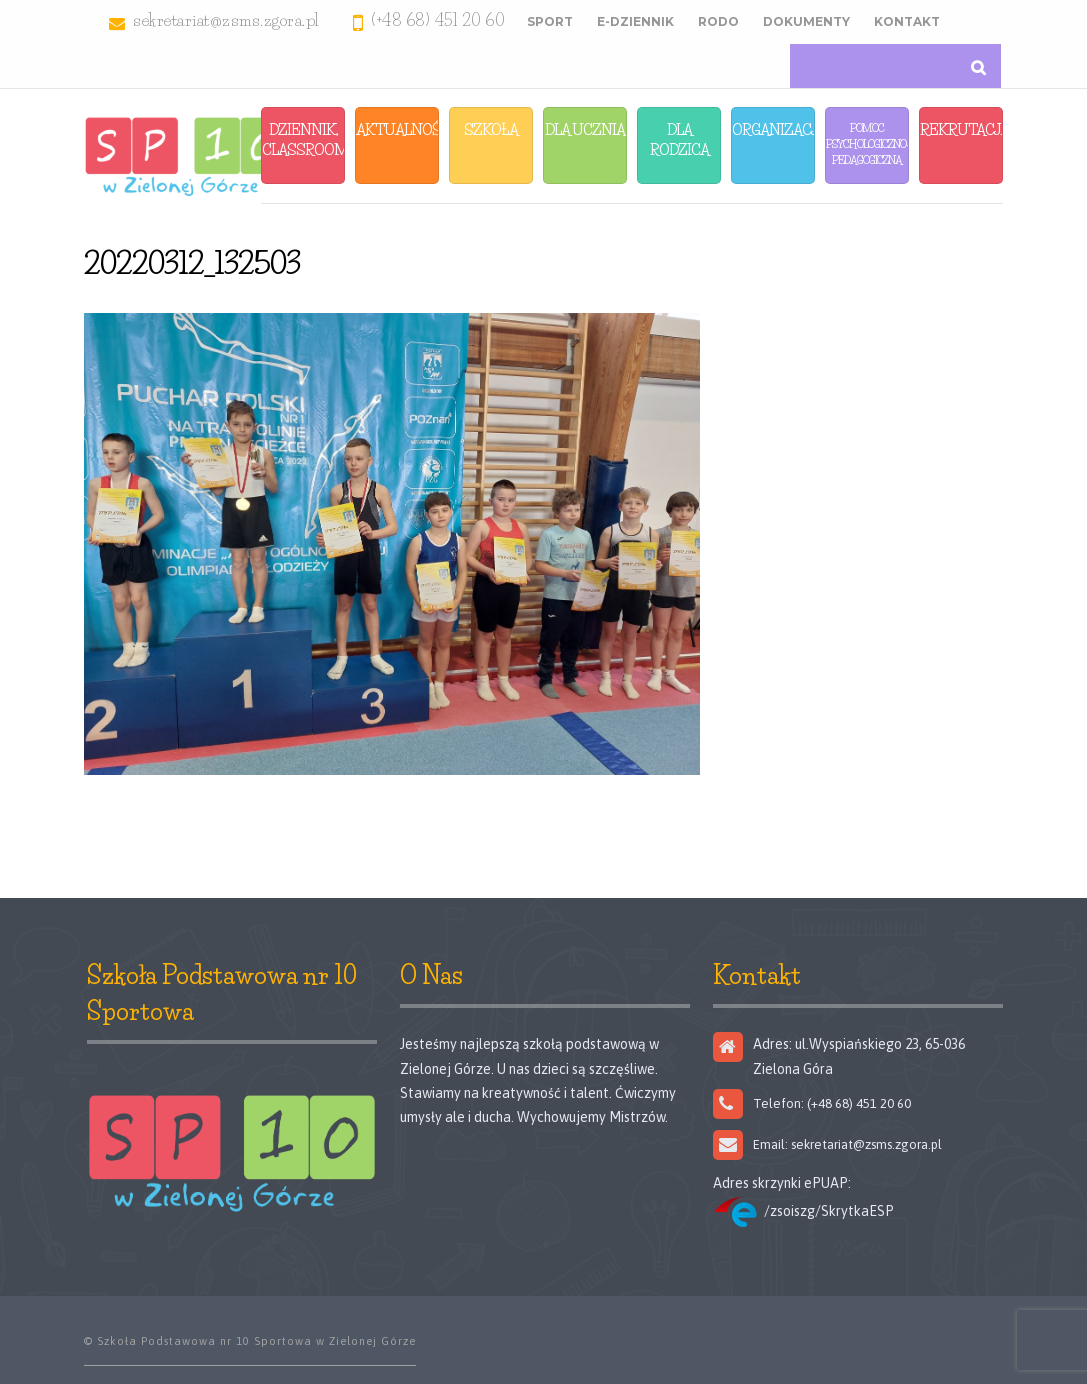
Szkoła (491, 129)
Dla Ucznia (585, 129)
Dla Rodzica (679, 139)
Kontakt (907, 21)
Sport (550, 21)
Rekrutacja (961, 129)
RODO (718, 21)
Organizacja (773, 129)
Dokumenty (806, 21)
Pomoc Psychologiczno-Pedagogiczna (867, 144)
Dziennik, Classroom (303, 139)
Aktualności (397, 129)
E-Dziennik (635, 21)
